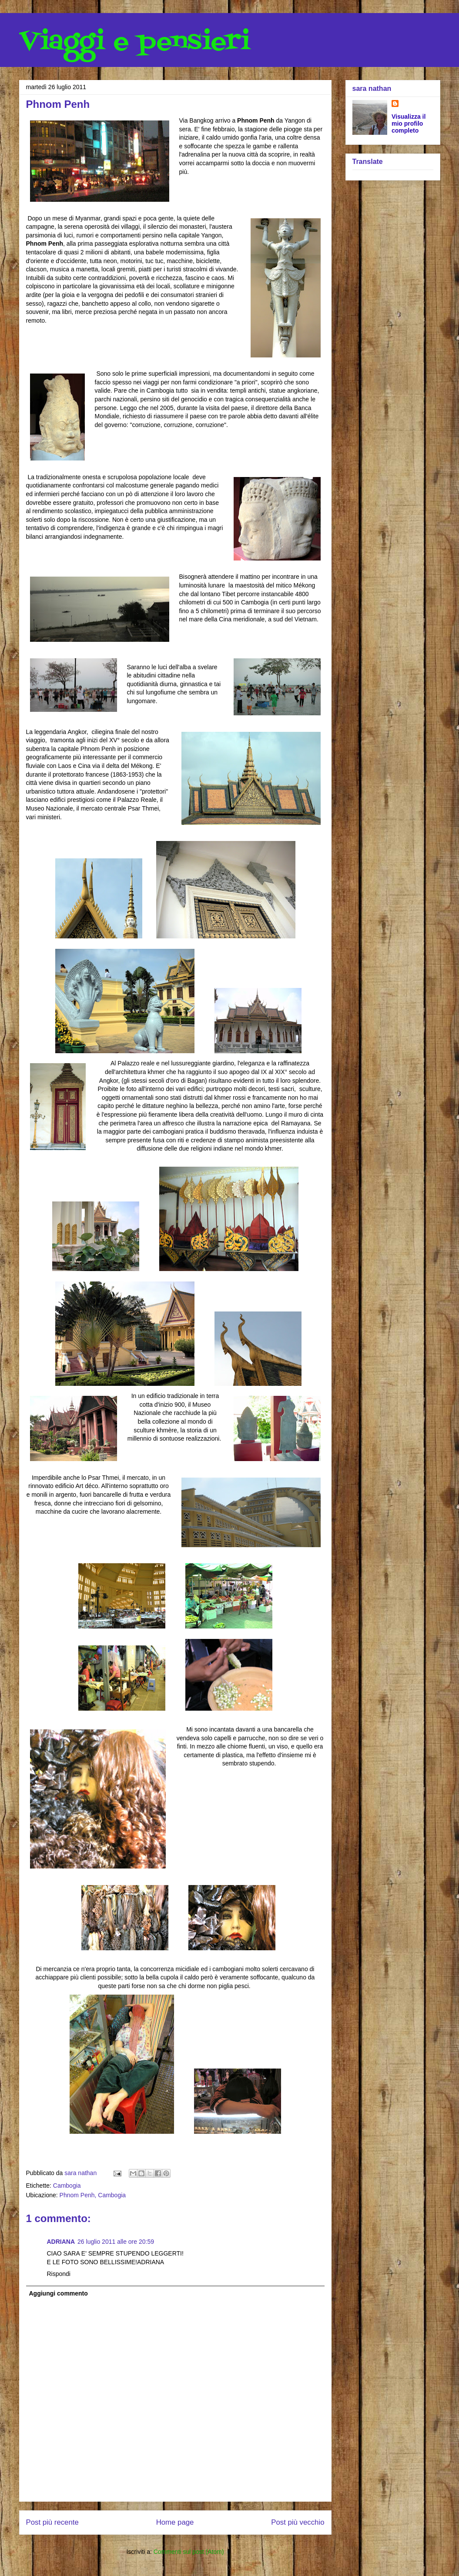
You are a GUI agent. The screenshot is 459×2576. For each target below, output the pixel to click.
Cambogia (67, 2185)
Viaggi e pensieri (134, 42)
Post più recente (52, 2522)
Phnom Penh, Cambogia (93, 2195)
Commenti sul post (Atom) (189, 2551)
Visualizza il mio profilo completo (408, 123)
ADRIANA (61, 2241)
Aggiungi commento (58, 2293)
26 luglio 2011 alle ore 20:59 (115, 2241)
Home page (175, 2522)
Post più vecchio (297, 2522)
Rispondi (58, 2273)
